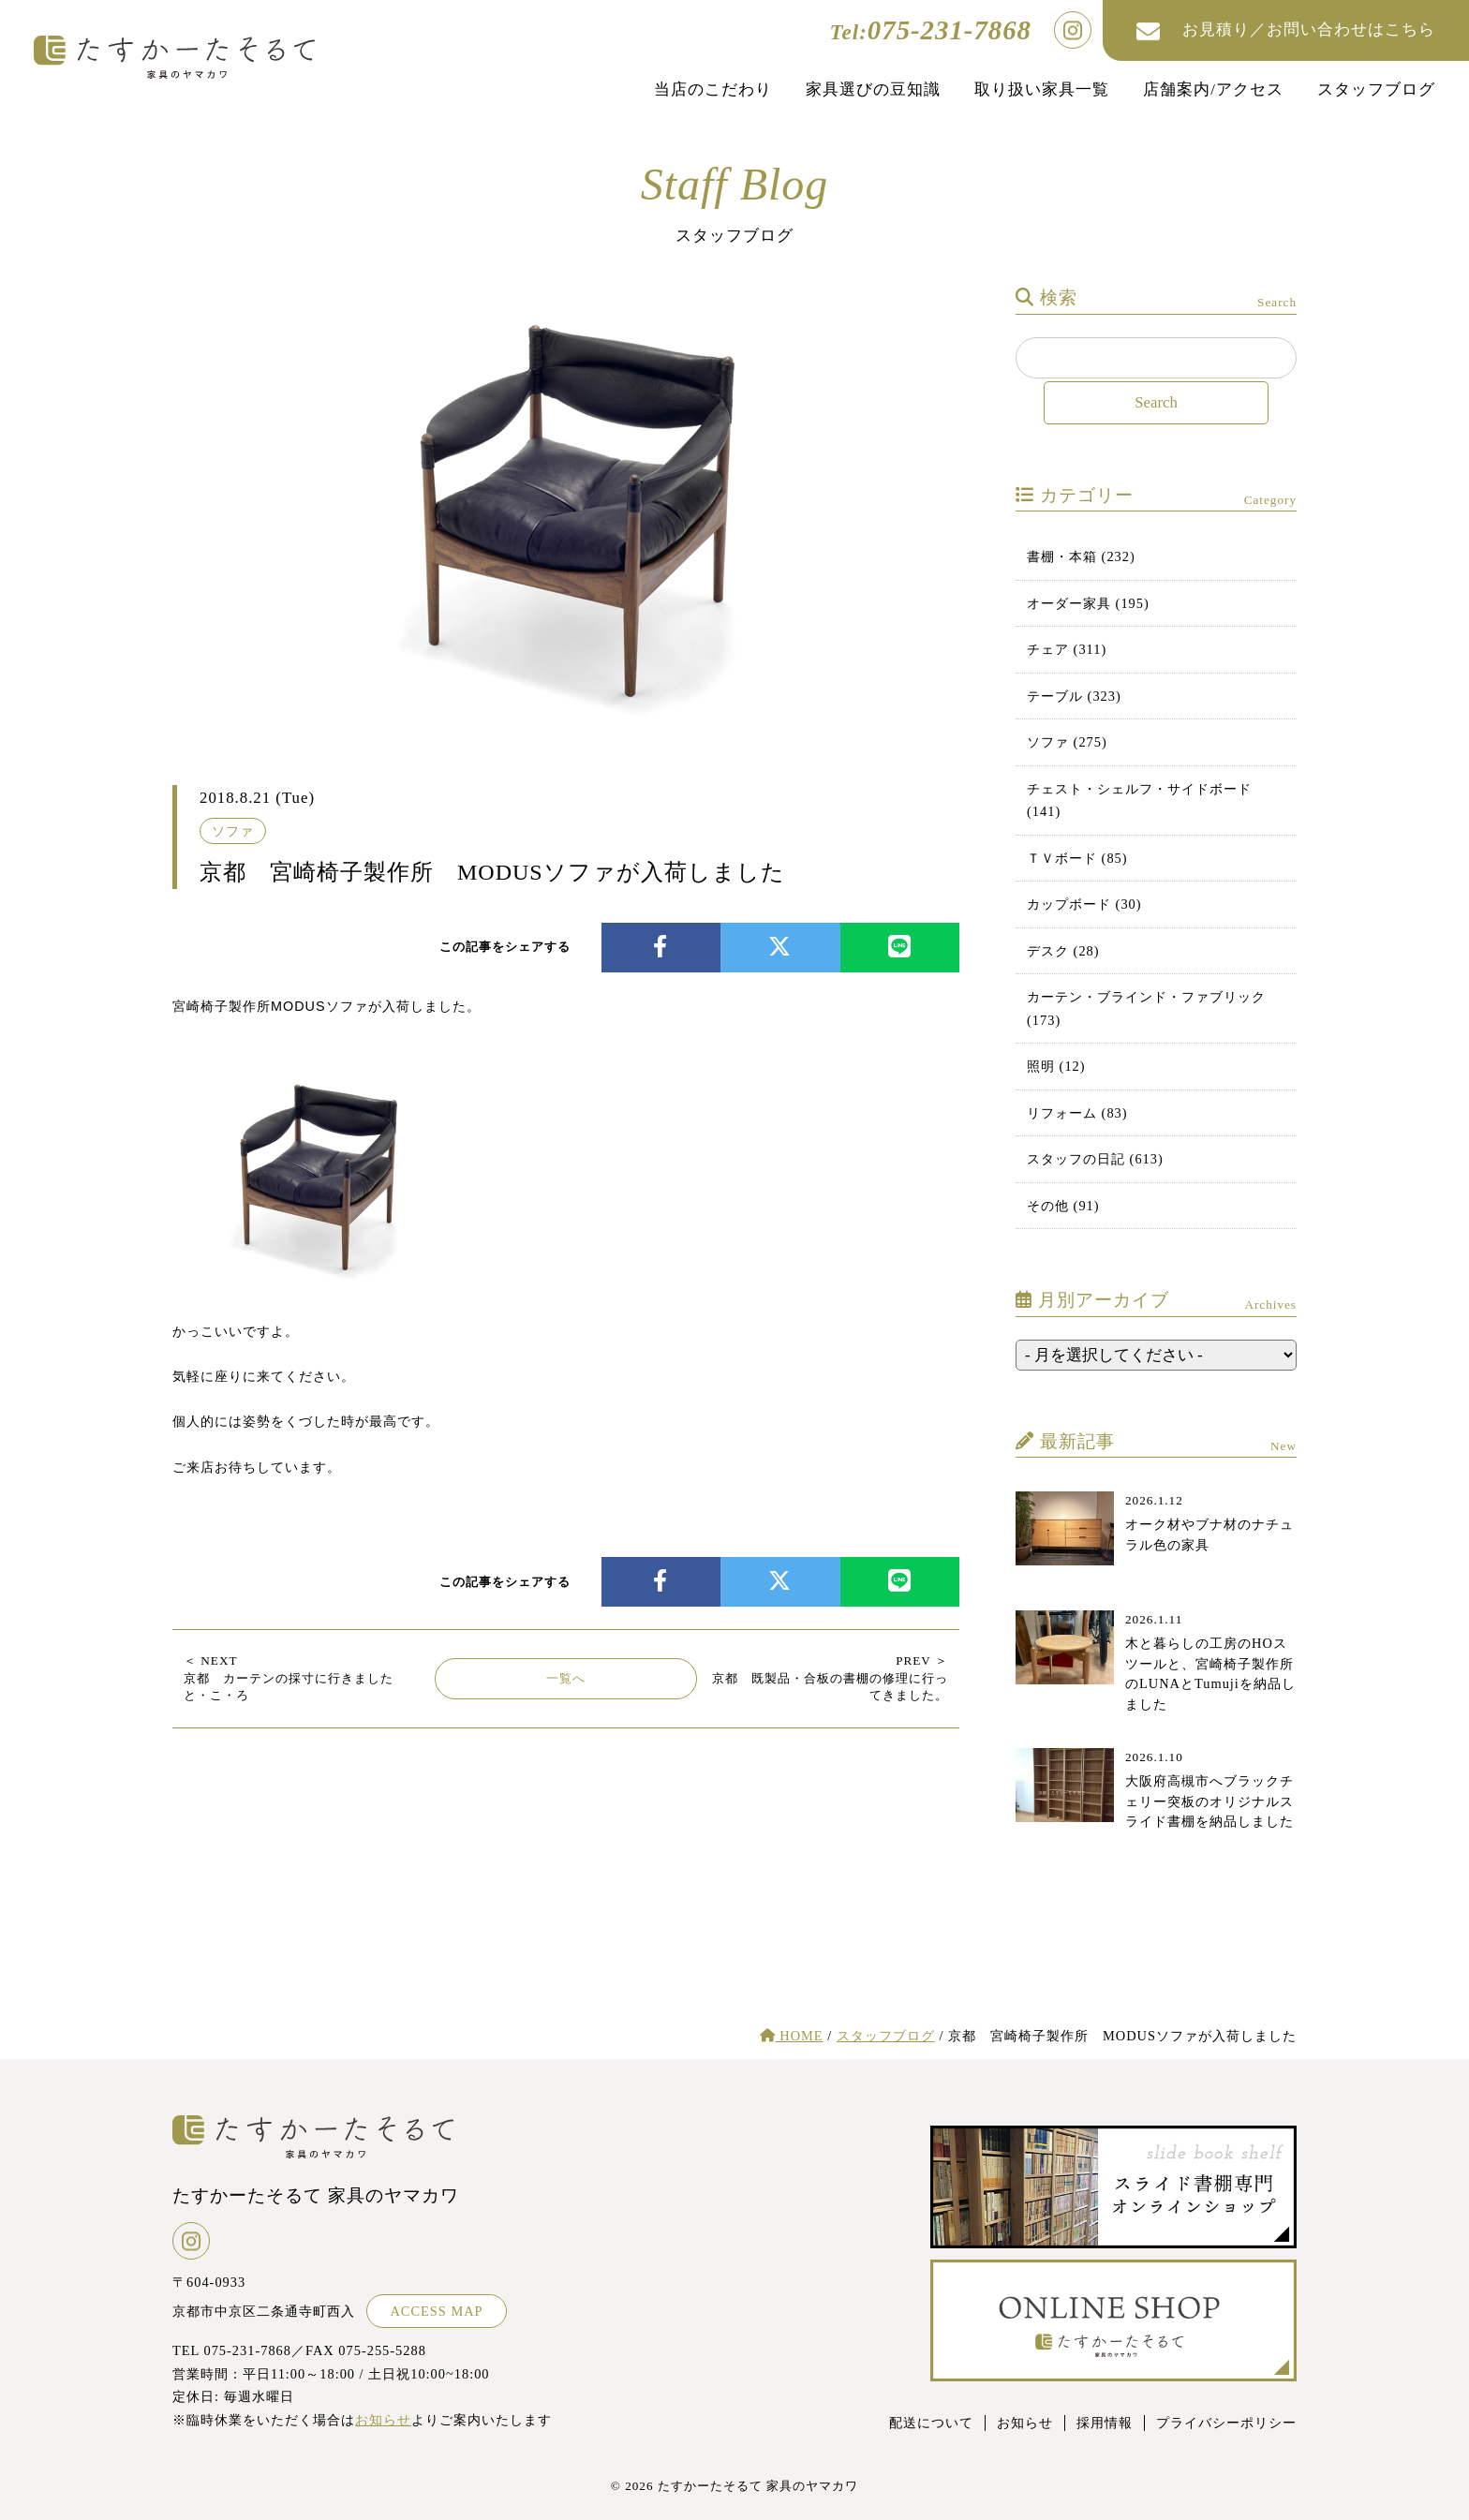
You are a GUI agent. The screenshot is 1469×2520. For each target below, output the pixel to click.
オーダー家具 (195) (1088, 603)
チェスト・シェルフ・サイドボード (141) (1139, 800)
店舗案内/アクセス (1213, 89)
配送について (931, 2422)
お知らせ (383, 2419)
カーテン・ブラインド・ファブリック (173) (1146, 1008)
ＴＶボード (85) (1077, 858)
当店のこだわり (713, 89)
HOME (792, 2035)
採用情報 (1104, 2422)
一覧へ (566, 1678)
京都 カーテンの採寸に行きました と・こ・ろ (295, 1677)
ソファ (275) (1067, 741)
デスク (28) (1063, 950)
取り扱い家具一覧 (1041, 89)
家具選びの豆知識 (873, 89)
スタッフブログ (1376, 89)
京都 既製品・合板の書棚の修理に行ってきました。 (830, 1677)
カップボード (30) (1084, 904)
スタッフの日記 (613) (1095, 1158)
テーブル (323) (1074, 696)
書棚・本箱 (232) (1081, 556)
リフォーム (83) (1077, 1112)
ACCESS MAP (436, 2311)
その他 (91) (1063, 1205)
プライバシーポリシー (1226, 2422)
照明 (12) (1056, 1066)
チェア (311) (1066, 649)
